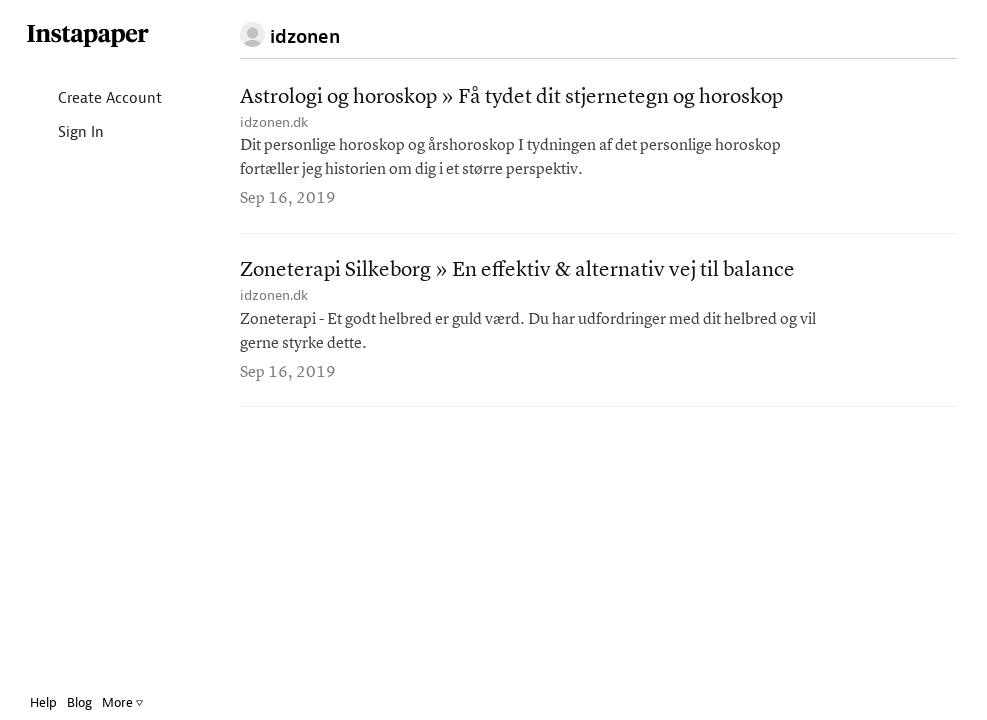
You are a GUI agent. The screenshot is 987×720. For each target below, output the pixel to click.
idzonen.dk (274, 122)
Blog (79, 702)
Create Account (93, 99)
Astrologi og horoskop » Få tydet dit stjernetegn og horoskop (511, 97)
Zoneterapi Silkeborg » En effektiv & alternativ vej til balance (517, 270)
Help (43, 702)
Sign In (64, 133)
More (122, 702)
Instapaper (88, 36)
